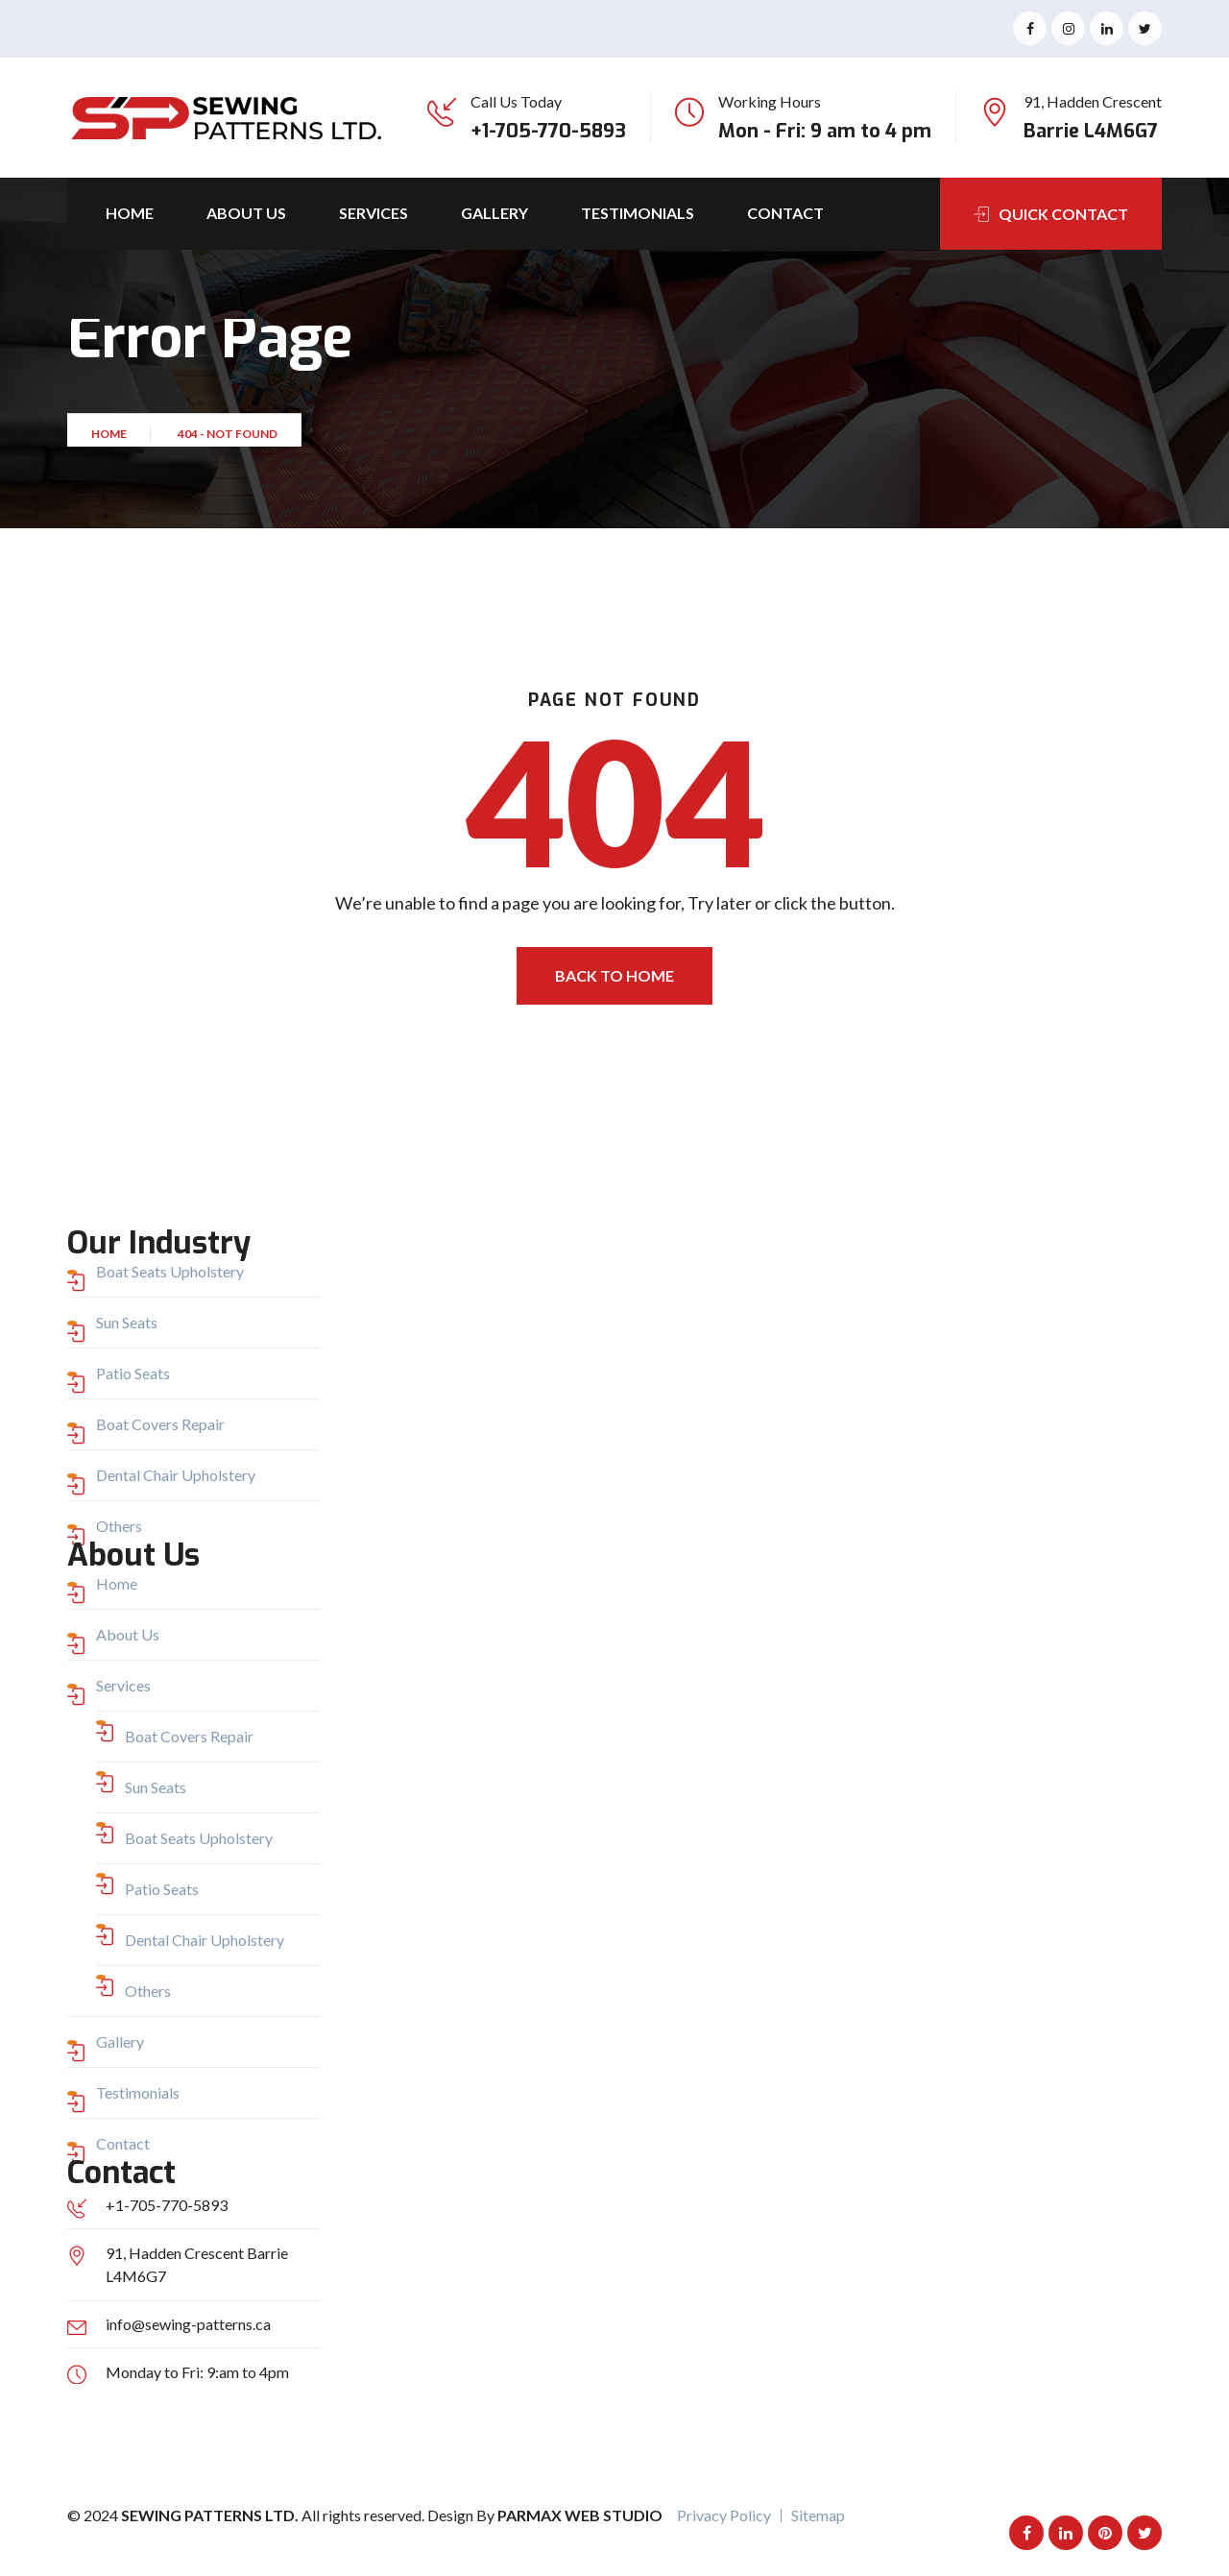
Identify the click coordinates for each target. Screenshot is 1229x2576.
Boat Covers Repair (160, 1424)
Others (119, 1526)
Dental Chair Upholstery (175, 1475)
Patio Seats (133, 1373)
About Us (246, 213)
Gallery (494, 213)
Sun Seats (126, 1322)
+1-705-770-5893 (548, 131)
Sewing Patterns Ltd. (211, 2515)
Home (130, 213)
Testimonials (637, 213)
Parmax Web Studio (580, 2515)
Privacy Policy (724, 2515)
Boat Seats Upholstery (170, 1271)
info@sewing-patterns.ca (188, 2324)
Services (373, 213)
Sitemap (818, 2515)
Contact (785, 213)
